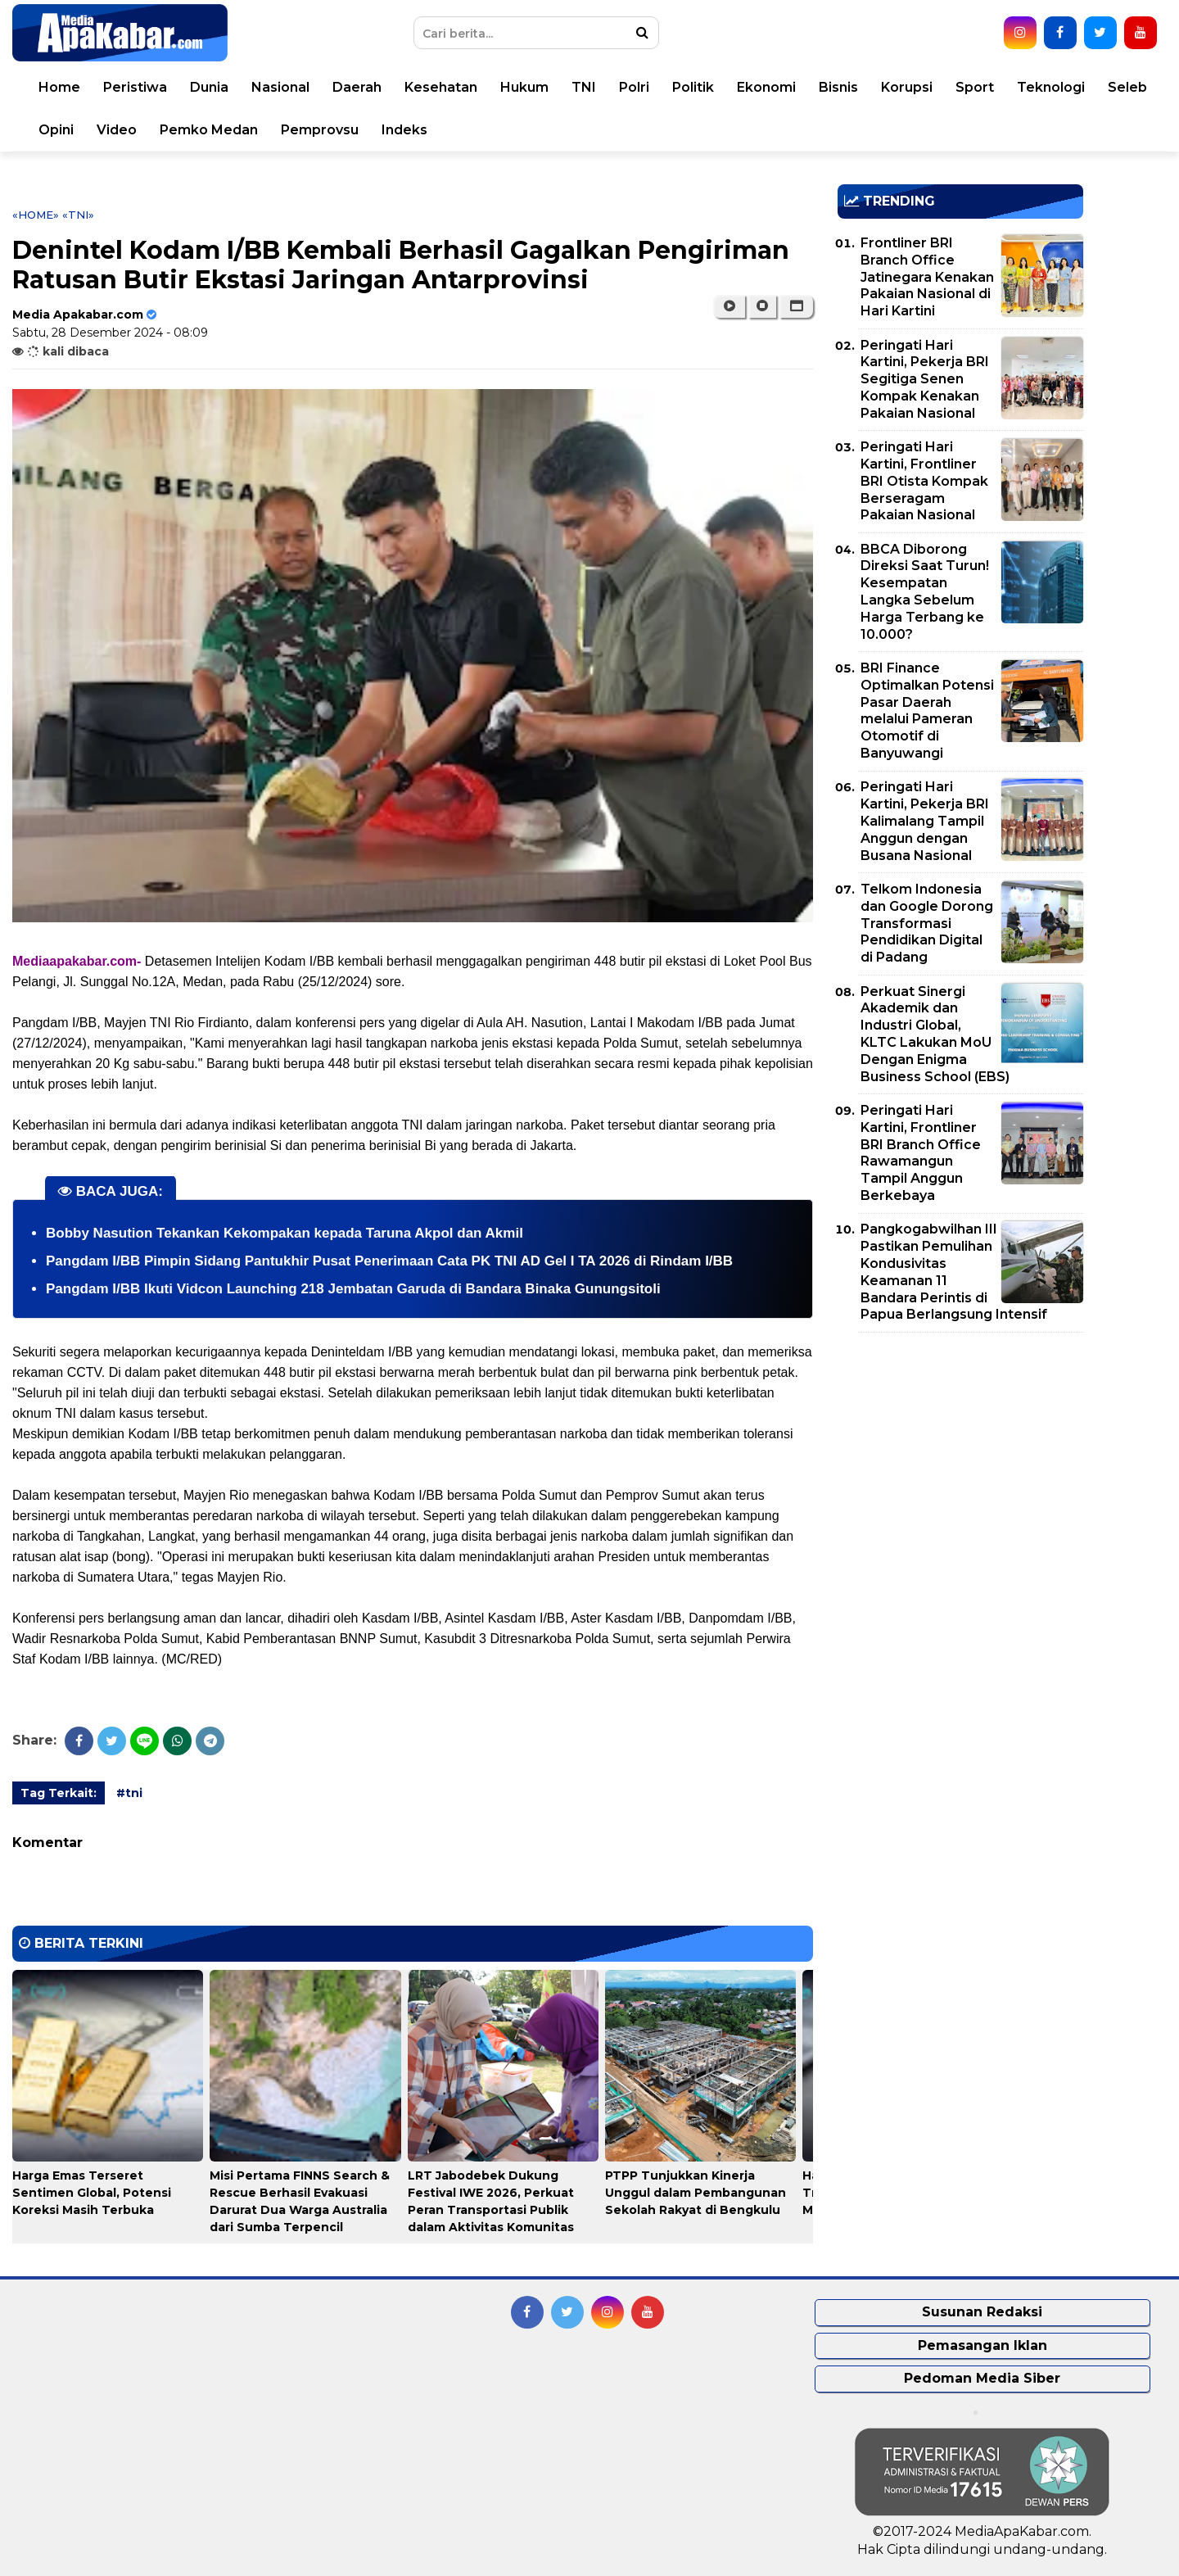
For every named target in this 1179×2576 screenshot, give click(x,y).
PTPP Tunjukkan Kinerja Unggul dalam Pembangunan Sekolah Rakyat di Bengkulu (695, 2192)
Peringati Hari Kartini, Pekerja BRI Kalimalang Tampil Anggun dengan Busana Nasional (925, 820)
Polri (634, 87)
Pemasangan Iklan (982, 2345)
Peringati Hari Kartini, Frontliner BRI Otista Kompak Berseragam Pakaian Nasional (924, 481)
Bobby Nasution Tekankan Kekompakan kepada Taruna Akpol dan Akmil (284, 1233)
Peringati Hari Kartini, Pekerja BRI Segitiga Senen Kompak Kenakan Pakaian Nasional (925, 379)
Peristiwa (135, 87)
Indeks (404, 130)
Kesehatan (440, 87)
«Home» (35, 214)
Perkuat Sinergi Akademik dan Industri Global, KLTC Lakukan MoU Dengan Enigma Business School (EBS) (935, 1034)
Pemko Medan (209, 130)
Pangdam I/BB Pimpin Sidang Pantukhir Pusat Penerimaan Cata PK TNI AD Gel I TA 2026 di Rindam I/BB (389, 1261)
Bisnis (838, 87)
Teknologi (1051, 87)
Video (117, 130)
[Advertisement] (960, 1459)
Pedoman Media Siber (982, 2378)
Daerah (357, 87)
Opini (56, 130)
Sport (974, 87)
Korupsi (907, 87)
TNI (583, 87)
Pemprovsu (320, 130)
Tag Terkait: (58, 1793)
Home (59, 87)
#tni (129, 1793)
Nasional (280, 87)
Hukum (524, 87)
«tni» (78, 214)
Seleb (1127, 87)
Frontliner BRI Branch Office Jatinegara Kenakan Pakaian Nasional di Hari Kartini (927, 277)
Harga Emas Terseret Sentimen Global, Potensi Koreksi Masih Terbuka (91, 2192)
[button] (796, 306)
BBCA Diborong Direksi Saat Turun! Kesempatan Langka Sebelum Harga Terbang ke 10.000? (925, 591)
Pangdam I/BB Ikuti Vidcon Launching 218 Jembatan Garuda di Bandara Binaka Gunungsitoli (353, 1289)
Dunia (209, 87)
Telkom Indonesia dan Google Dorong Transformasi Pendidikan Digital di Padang (927, 923)
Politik (693, 87)
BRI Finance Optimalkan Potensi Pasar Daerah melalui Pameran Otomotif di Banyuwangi (927, 710)
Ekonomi (766, 87)
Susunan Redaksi (982, 2312)
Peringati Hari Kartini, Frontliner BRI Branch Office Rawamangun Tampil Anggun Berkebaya (921, 1152)
